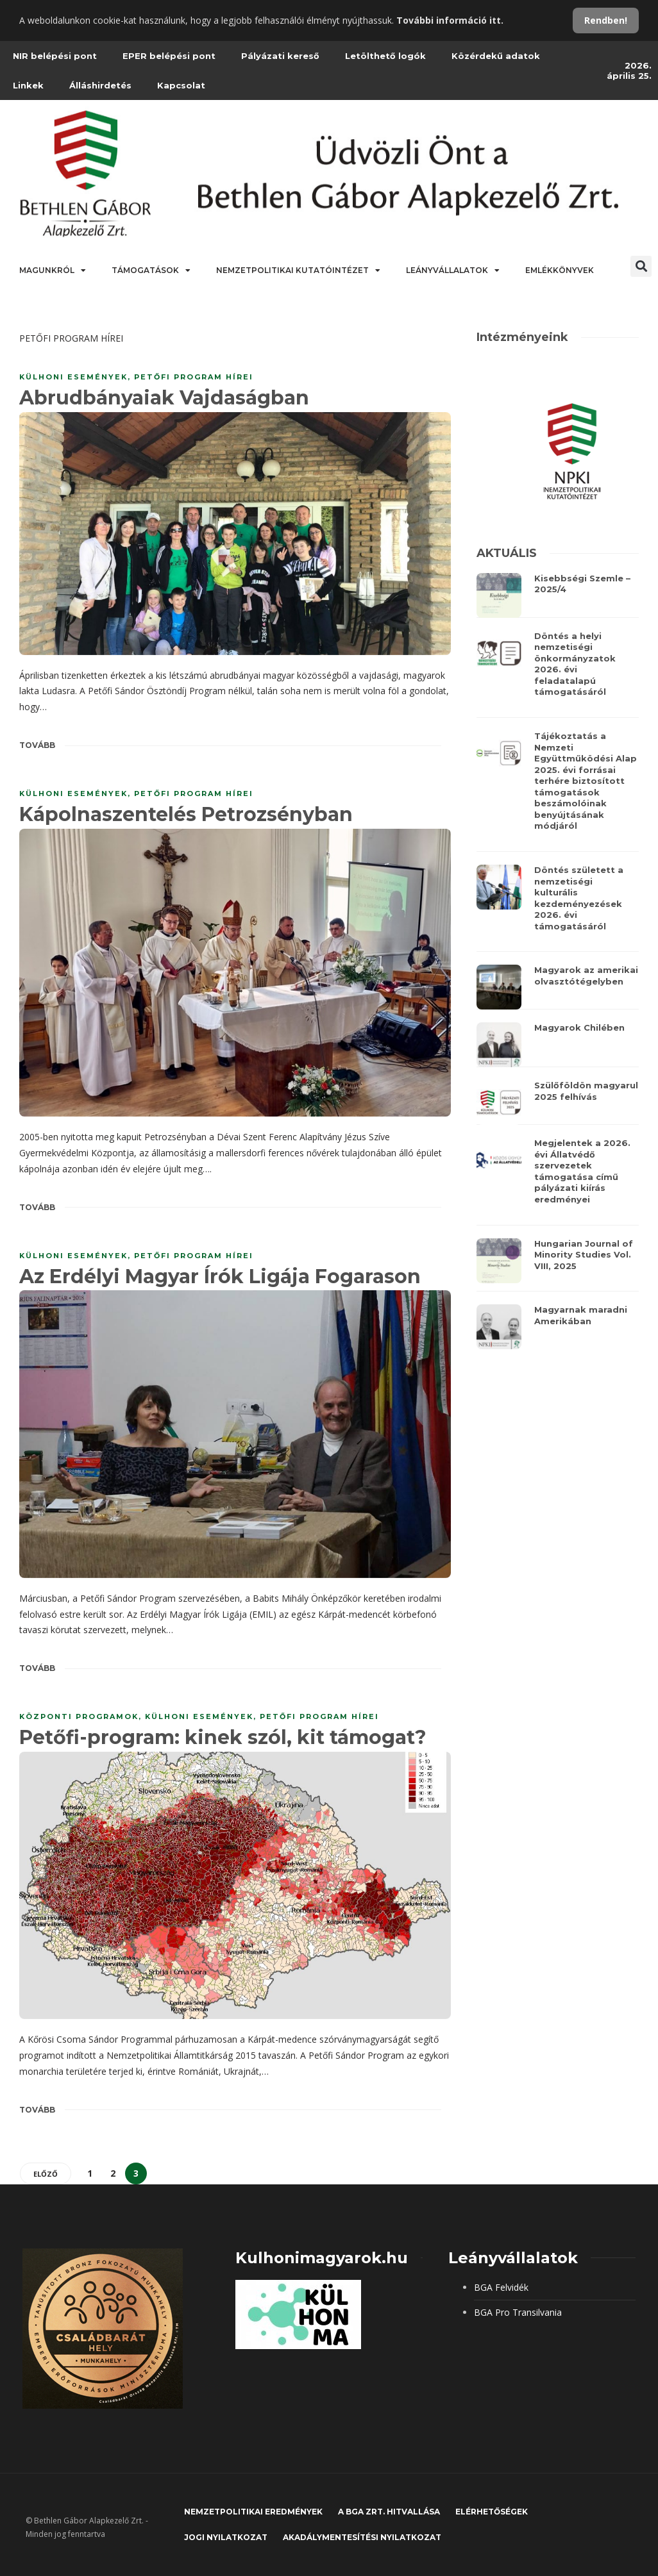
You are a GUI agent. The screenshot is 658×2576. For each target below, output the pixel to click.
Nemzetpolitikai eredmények (253, 2511)
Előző (45, 2174)
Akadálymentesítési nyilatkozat (362, 2537)
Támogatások (151, 270)
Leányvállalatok (453, 270)
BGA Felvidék (501, 2287)
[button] (641, 266)
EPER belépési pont (168, 56)
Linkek (28, 85)
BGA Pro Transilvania (518, 2312)
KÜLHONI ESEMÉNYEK (73, 376)
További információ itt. (449, 20)
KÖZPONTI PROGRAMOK (79, 1716)
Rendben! (605, 20)
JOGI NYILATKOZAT (225, 2537)
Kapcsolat (181, 85)
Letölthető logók (385, 56)
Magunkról (52, 270)
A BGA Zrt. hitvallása (389, 2511)
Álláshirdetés (100, 85)
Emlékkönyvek (559, 270)
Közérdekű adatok (495, 56)
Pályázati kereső (280, 56)
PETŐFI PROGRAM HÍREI (193, 376)
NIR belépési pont (55, 56)
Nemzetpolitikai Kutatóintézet (298, 270)
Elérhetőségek (491, 2511)
